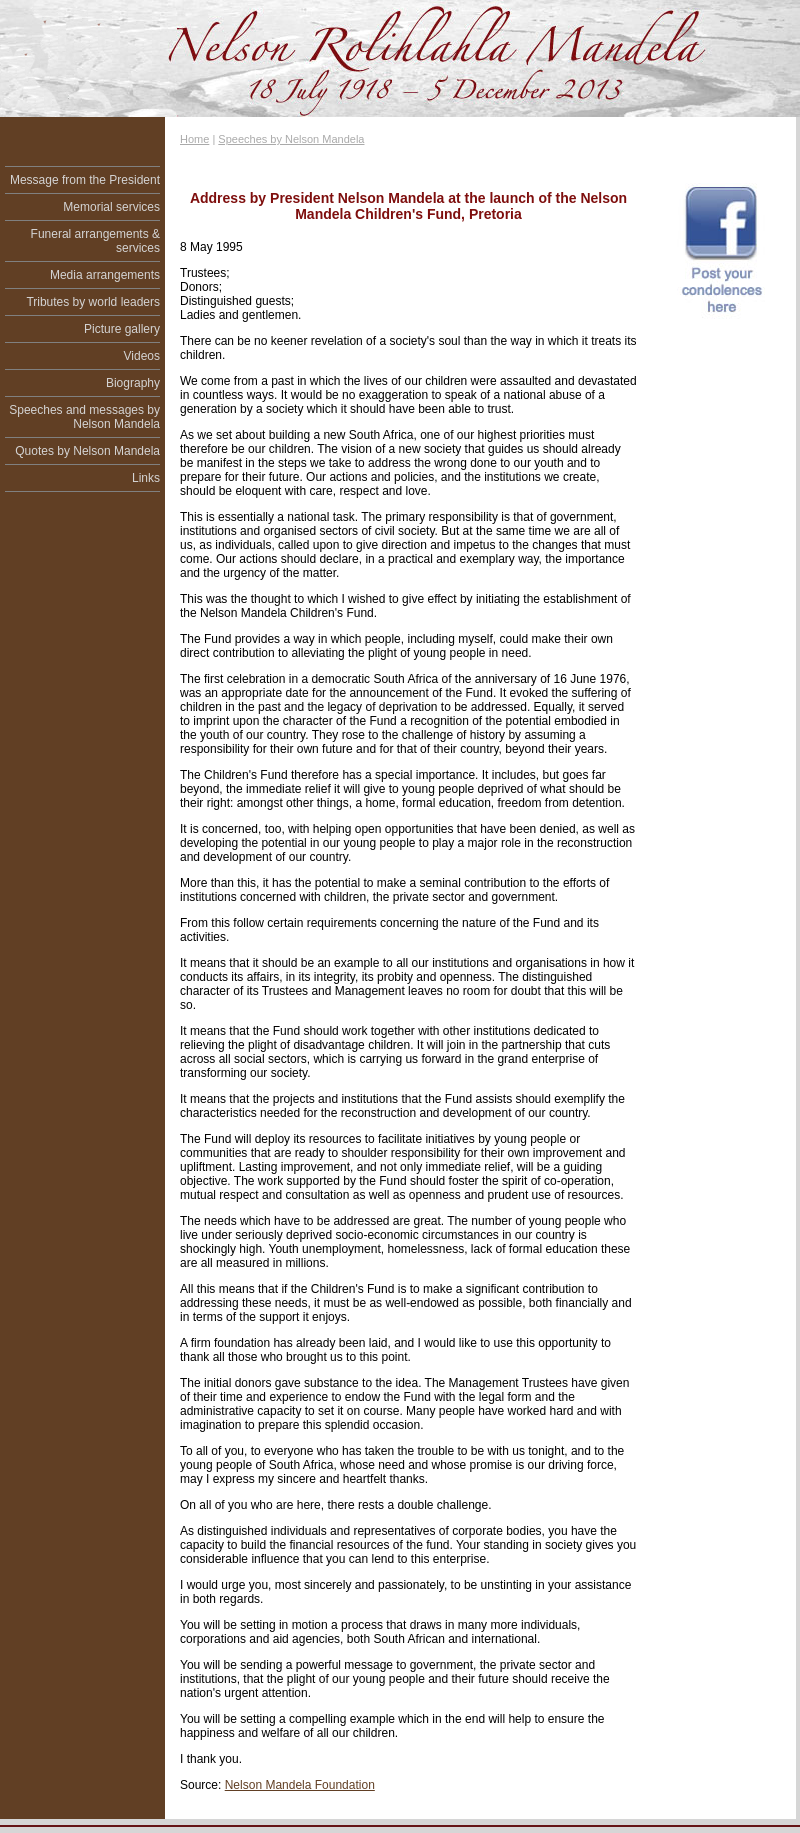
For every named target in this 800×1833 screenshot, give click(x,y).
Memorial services (111, 207)
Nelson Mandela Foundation (300, 1785)
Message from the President (85, 180)
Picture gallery (122, 329)
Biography (133, 383)
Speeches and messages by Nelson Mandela (84, 417)
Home (194, 139)
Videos (142, 356)
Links (146, 478)
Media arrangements (105, 275)
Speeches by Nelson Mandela (291, 139)
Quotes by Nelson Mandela (87, 451)
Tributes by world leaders (93, 302)
